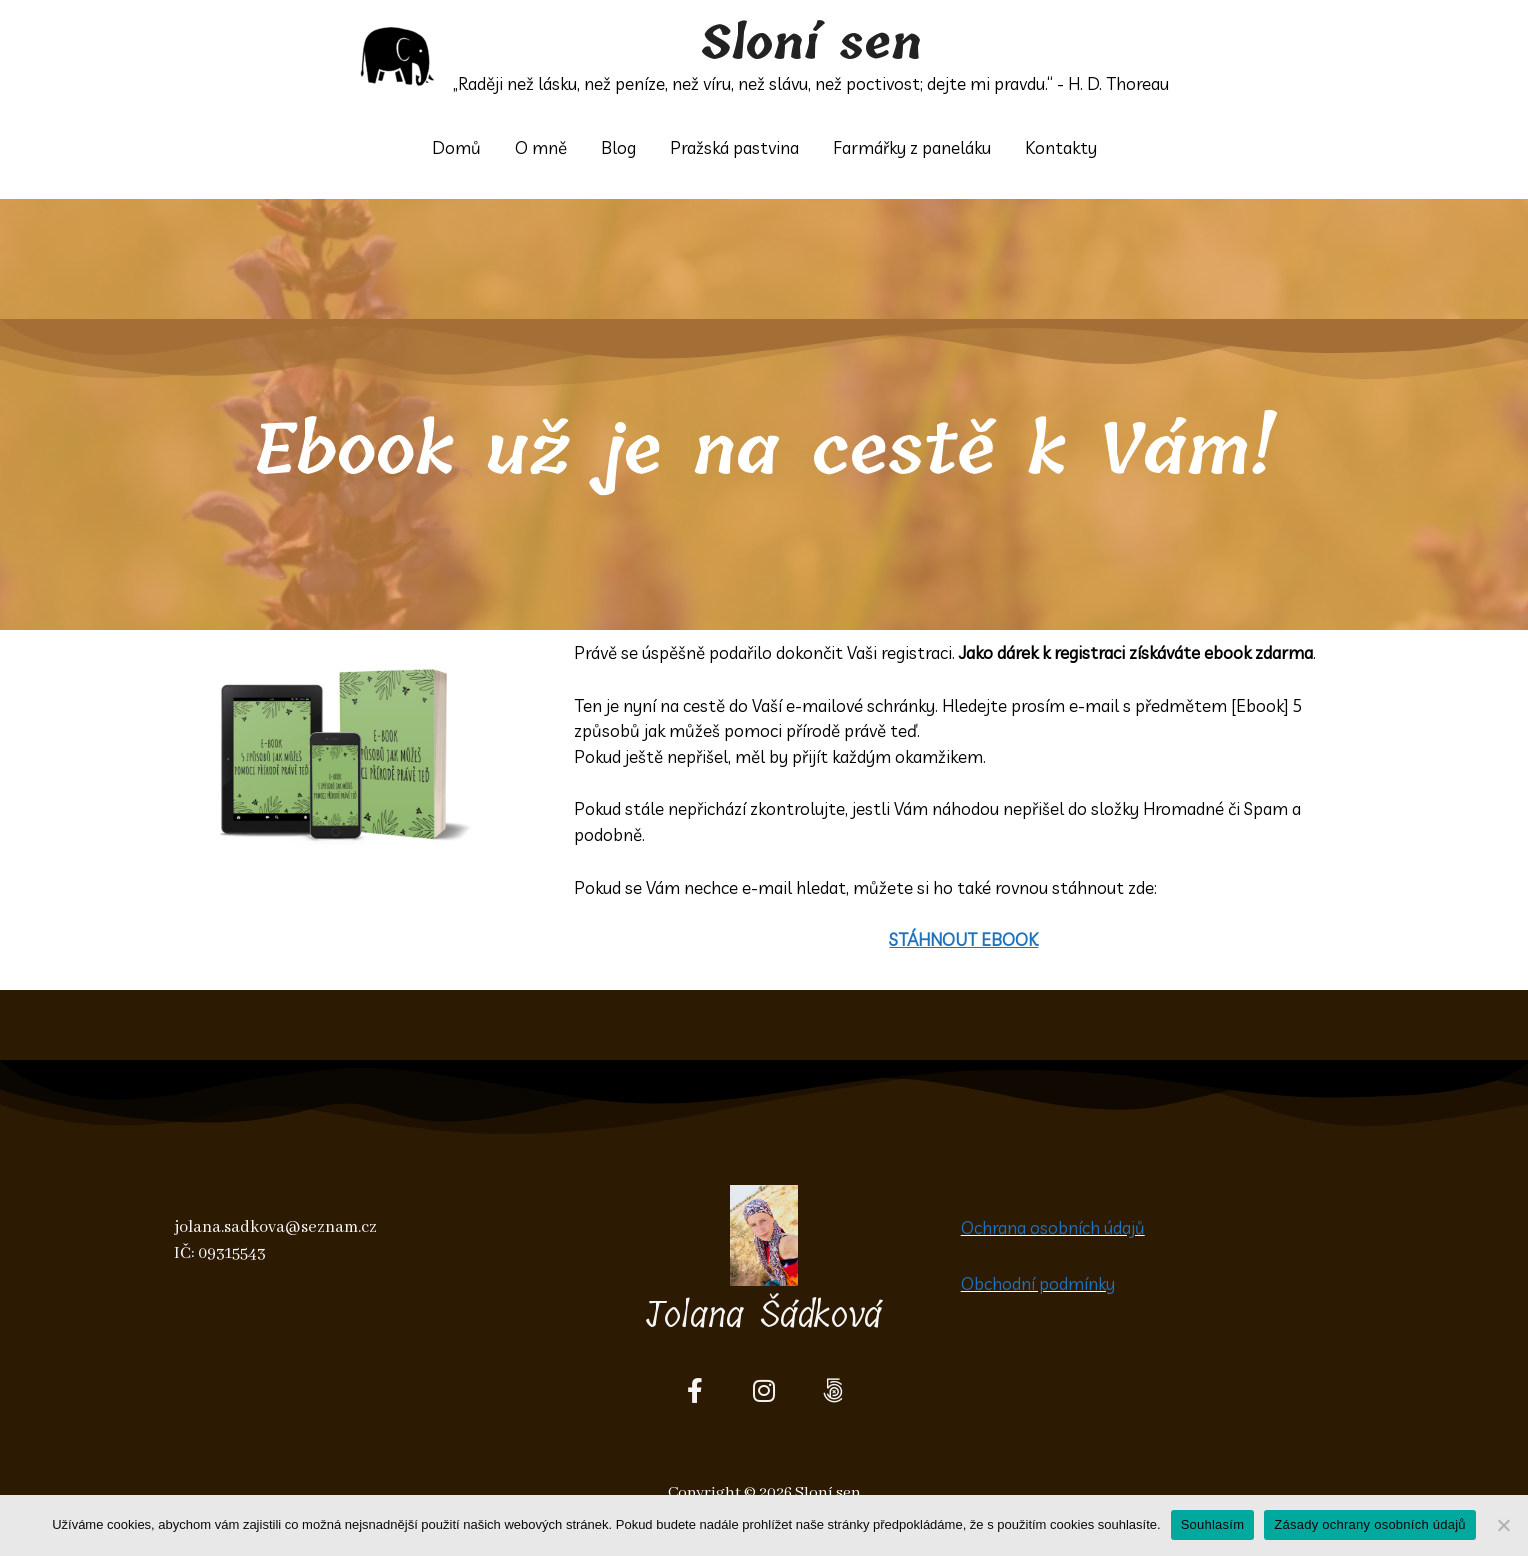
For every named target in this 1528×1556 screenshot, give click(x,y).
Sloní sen (811, 44)
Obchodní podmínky (1038, 1283)
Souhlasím (1213, 1524)
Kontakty (1061, 147)
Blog (618, 147)
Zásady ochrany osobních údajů (1370, 1524)
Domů (456, 147)
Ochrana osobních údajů (1053, 1227)
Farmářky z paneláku (912, 147)
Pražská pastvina (734, 147)
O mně (541, 147)
